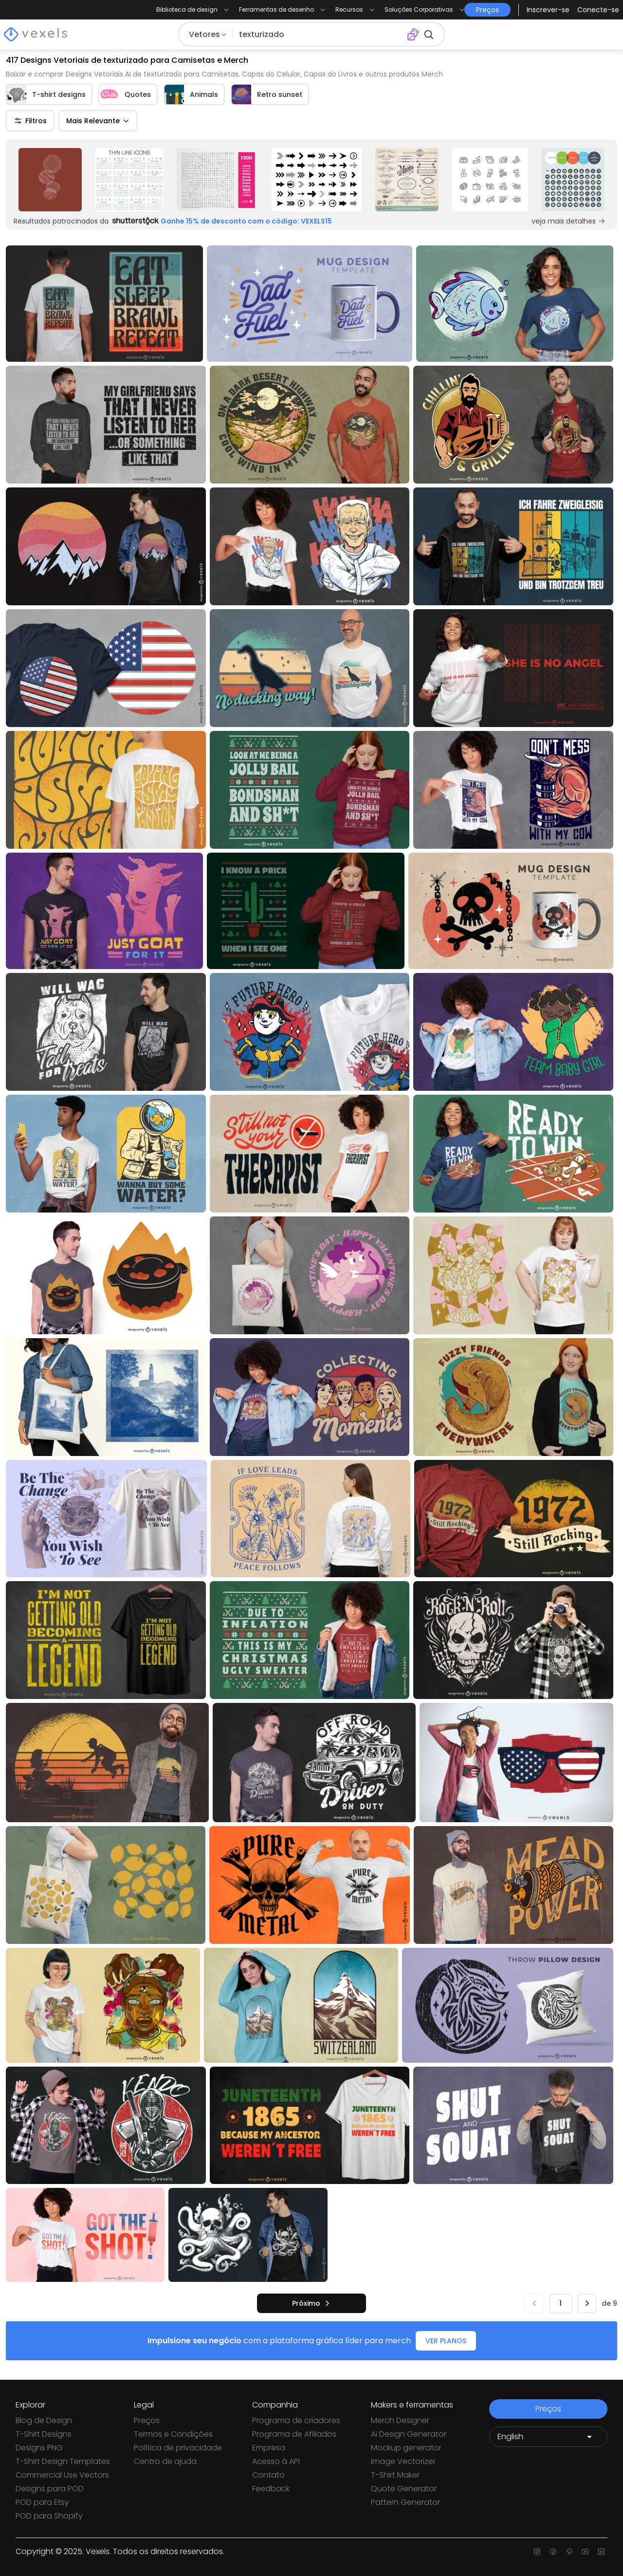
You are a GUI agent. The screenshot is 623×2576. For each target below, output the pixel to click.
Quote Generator (404, 2488)
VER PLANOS (445, 2341)
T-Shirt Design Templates (63, 2461)
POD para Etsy (42, 2502)
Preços (147, 2420)
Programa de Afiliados (294, 2434)
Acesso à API (276, 2461)
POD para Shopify (49, 2515)
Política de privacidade (178, 2447)
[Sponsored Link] (50, 179)
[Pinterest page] (569, 2552)
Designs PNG (39, 2447)
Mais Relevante (97, 121)
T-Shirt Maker (395, 2475)
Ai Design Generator (408, 2434)
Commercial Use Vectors (62, 2475)
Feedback (271, 2488)
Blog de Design (44, 2420)
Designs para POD (50, 2488)
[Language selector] (548, 2437)
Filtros (30, 121)
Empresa (268, 2447)
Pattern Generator (405, 2502)
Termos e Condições (173, 2434)
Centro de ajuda (165, 2461)
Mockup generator (406, 2447)
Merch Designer (400, 2420)
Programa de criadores (296, 2420)
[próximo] (311, 2303)
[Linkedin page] (601, 2552)
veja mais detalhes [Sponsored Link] (568, 221)
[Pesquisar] (320, 34)
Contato (268, 2475)
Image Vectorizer (403, 2461)
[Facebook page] (553, 2552)
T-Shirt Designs (44, 2434)
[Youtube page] (585, 2552)
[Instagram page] (537, 2552)
